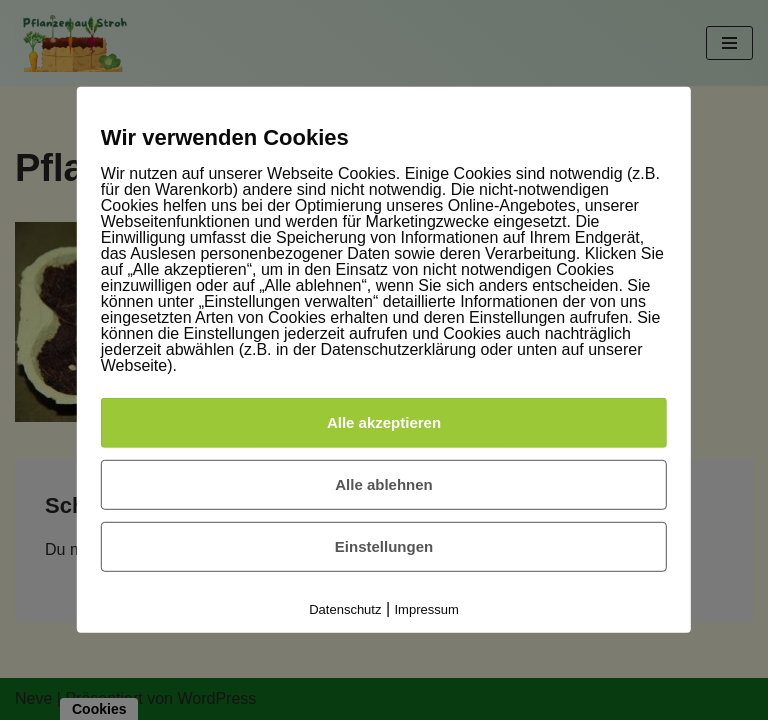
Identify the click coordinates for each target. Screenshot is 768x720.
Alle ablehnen (384, 484)
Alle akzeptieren (384, 422)
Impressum (427, 609)
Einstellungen (384, 546)
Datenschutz (345, 609)
